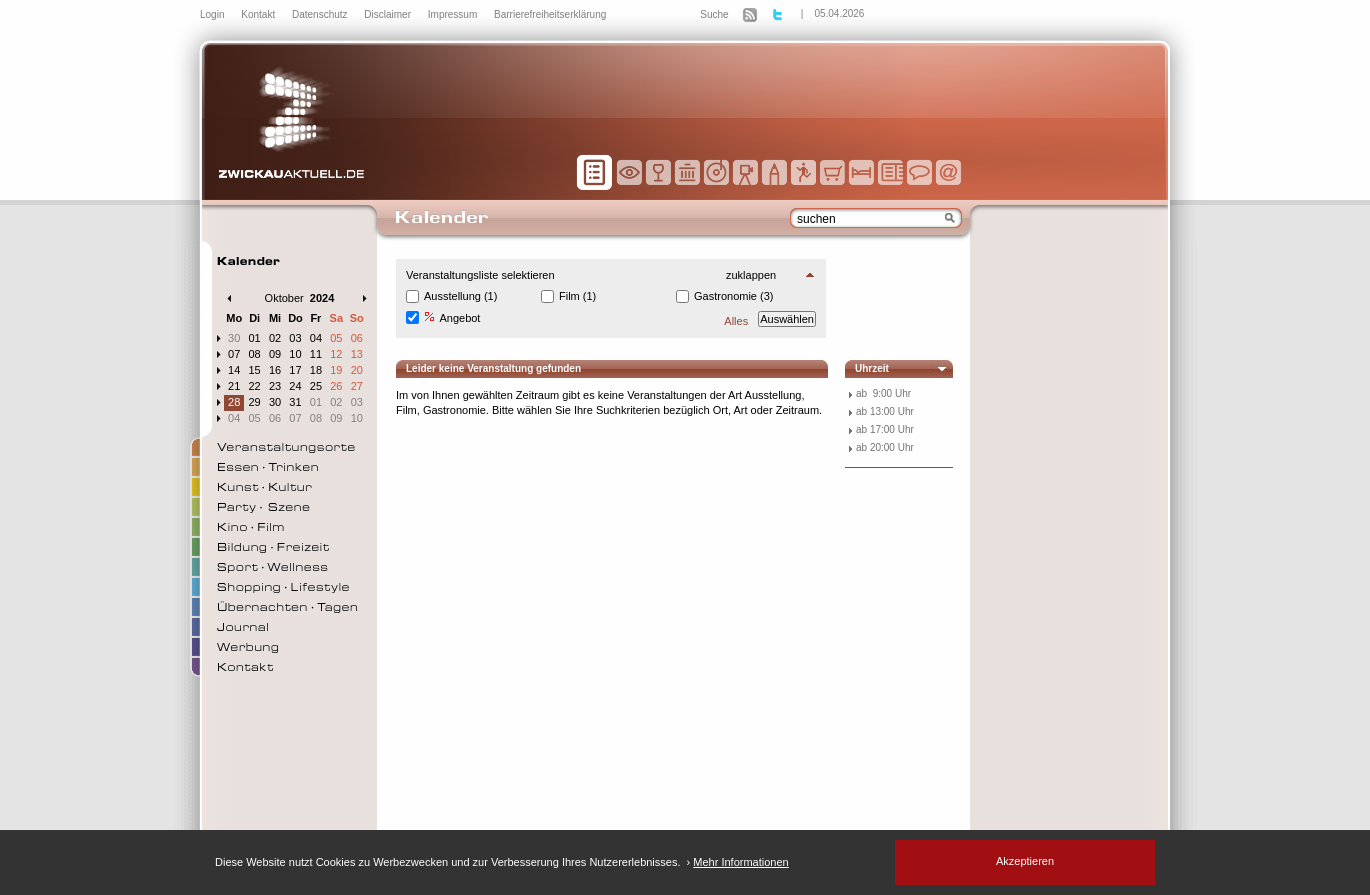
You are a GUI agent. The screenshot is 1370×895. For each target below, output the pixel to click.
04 (316, 338)
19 (336, 370)
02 (275, 338)
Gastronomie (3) (733, 296)
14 (234, 370)
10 (295, 354)
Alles (736, 321)
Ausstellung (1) (460, 296)
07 (234, 354)
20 (357, 370)
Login (213, 14)
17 (295, 370)
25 (316, 386)
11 (316, 354)
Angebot (452, 317)
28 (234, 402)
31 (295, 402)
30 (234, 338)
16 (275, 370)
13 (357, 354)
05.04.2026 (839, 13)
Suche (714, 14)
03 (295, 338)
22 (255, 386)
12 (336, 354)
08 (255, 354)
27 (357, 386)
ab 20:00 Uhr (885, 447)
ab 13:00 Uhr (885, 411)
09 (275, 354)
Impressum (454, 14)
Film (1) (577, 296)
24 (295, 386)
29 (255, 402)
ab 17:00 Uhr (885, 429)
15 (255, 370)
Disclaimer (388, 14)
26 (336, 386)
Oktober (284, 298)
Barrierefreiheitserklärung (550, 14)
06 (357, 338)
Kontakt (259, 14)
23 (275, 386)
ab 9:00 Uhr (883, 393)
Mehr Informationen (740, 862)
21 (234, 386)
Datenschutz (321, 14)
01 (255, 338)
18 (316, 370)
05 (336, 338)
